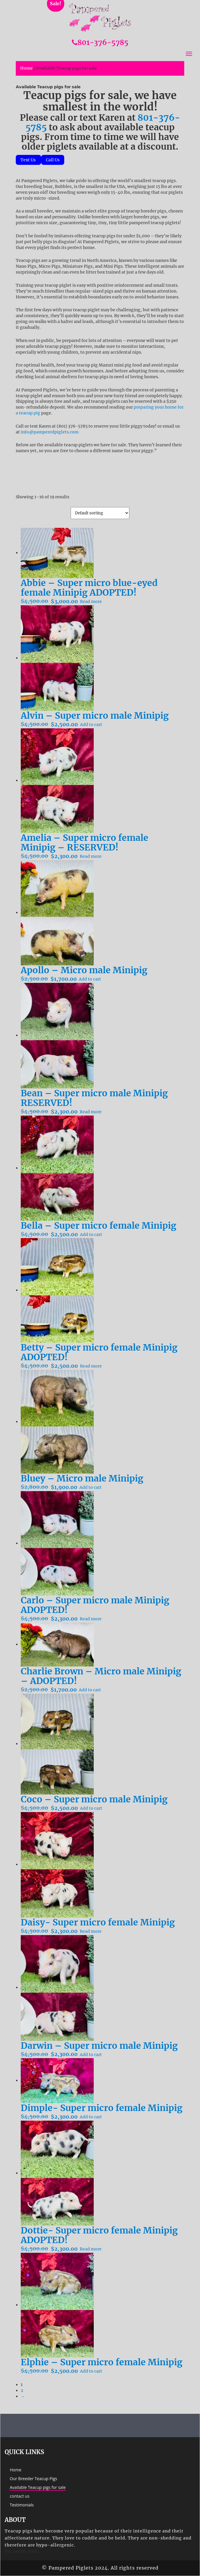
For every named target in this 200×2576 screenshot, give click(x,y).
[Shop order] (100, 513)
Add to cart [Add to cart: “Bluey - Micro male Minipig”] (90, 1487)
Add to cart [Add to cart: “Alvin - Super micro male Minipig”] (91, 724)
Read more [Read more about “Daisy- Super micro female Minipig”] (91, 1931)
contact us (19, 2496)
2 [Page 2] (22, 2390)
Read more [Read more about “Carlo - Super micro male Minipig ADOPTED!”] (91, 1618)
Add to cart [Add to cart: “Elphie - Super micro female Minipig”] (91, 2371)
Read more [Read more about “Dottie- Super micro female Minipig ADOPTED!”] (91, 2249)
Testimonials (22, 2505)
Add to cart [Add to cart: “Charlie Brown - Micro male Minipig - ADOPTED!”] (90, 1689)
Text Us (28, 159)
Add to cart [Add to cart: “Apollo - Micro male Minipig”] (90, 979)
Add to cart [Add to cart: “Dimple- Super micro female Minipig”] (91, 2116)
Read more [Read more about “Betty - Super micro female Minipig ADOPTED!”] (91, 1366)
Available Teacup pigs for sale (38, 2487)
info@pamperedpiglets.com (50, 432)
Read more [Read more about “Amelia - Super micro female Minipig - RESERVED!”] (91, 856)
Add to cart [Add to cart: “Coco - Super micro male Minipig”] (91, 1808)
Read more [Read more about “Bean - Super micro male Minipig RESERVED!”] (91, 1111)
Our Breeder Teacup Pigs (33, 2478)
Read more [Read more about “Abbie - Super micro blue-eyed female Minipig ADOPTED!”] (91, 601)
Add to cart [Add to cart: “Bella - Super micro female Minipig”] (91, 1234)
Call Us (53, 159)
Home (26, 68)
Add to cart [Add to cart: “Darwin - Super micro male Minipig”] (91, 2054)
